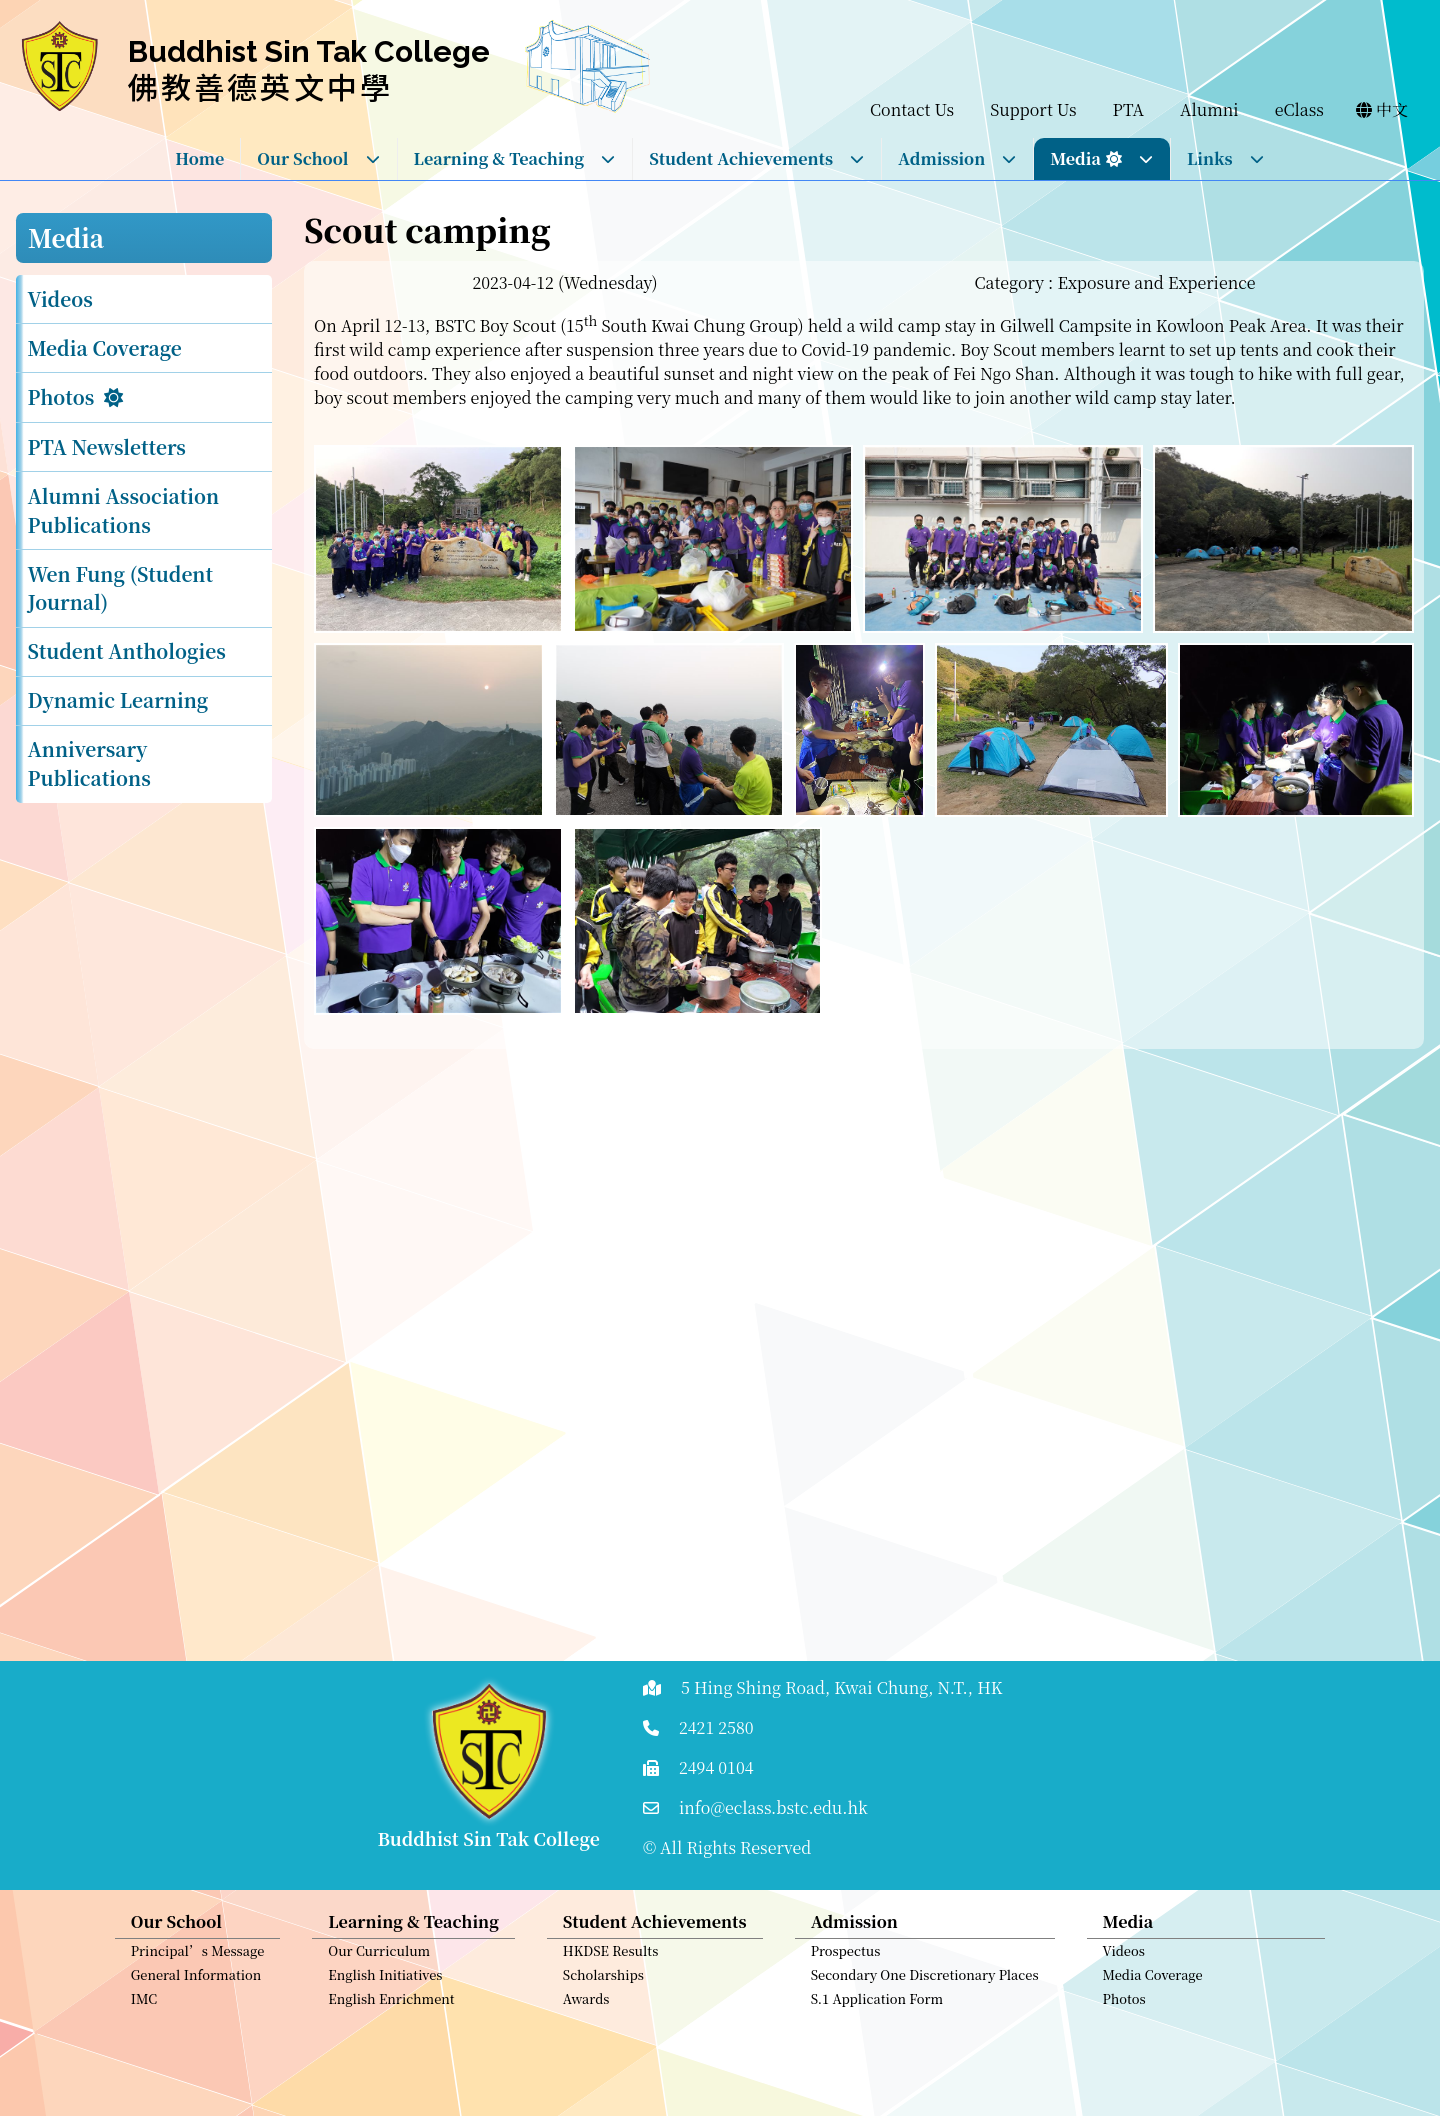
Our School (318, 158)
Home (199, 158)
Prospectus (846, 1960)
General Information (196, 1984)
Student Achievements (757, 158)
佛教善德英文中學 (261, 86)
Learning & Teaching (515, 158)
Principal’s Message (198, 1960)
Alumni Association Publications (124, 510)
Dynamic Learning (118, 699)
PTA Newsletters (107, 446)
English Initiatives (385, 1984)
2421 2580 (716, 1727)
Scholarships (603, 1984)
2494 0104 (716, 1767)
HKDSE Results (611, 1960)
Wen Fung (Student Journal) (120, 588)
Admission (957, 158)
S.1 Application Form (877, 2008)
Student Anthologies (127, 650)
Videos (60, 298)
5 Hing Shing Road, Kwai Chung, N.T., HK (842, 1687)
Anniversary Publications (89, 763)
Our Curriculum (379, 1960)
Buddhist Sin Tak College (309, 51)
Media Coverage (105, 347)
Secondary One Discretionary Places (925, 1984)
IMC (144, 2008)
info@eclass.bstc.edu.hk (773, 1807)
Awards (586, 2008)
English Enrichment (391, 2008)
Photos (61, 396)
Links (1226, 158)
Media (1102, 158)
